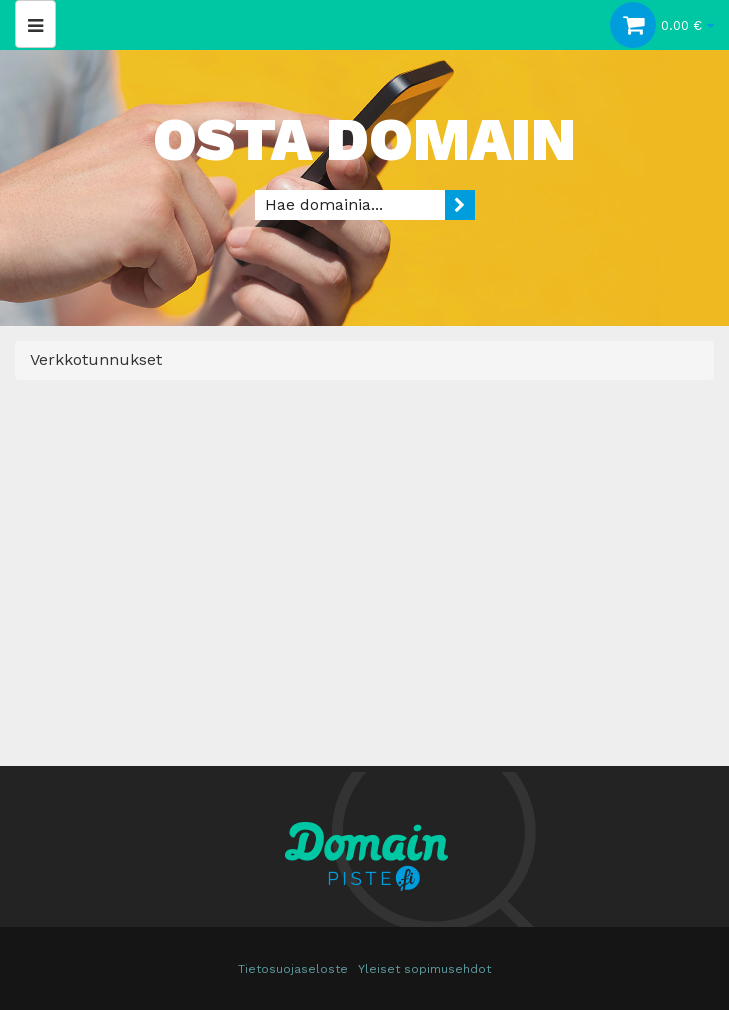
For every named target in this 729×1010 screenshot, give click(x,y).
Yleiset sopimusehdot (424, 969)
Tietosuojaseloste (293, 969)
